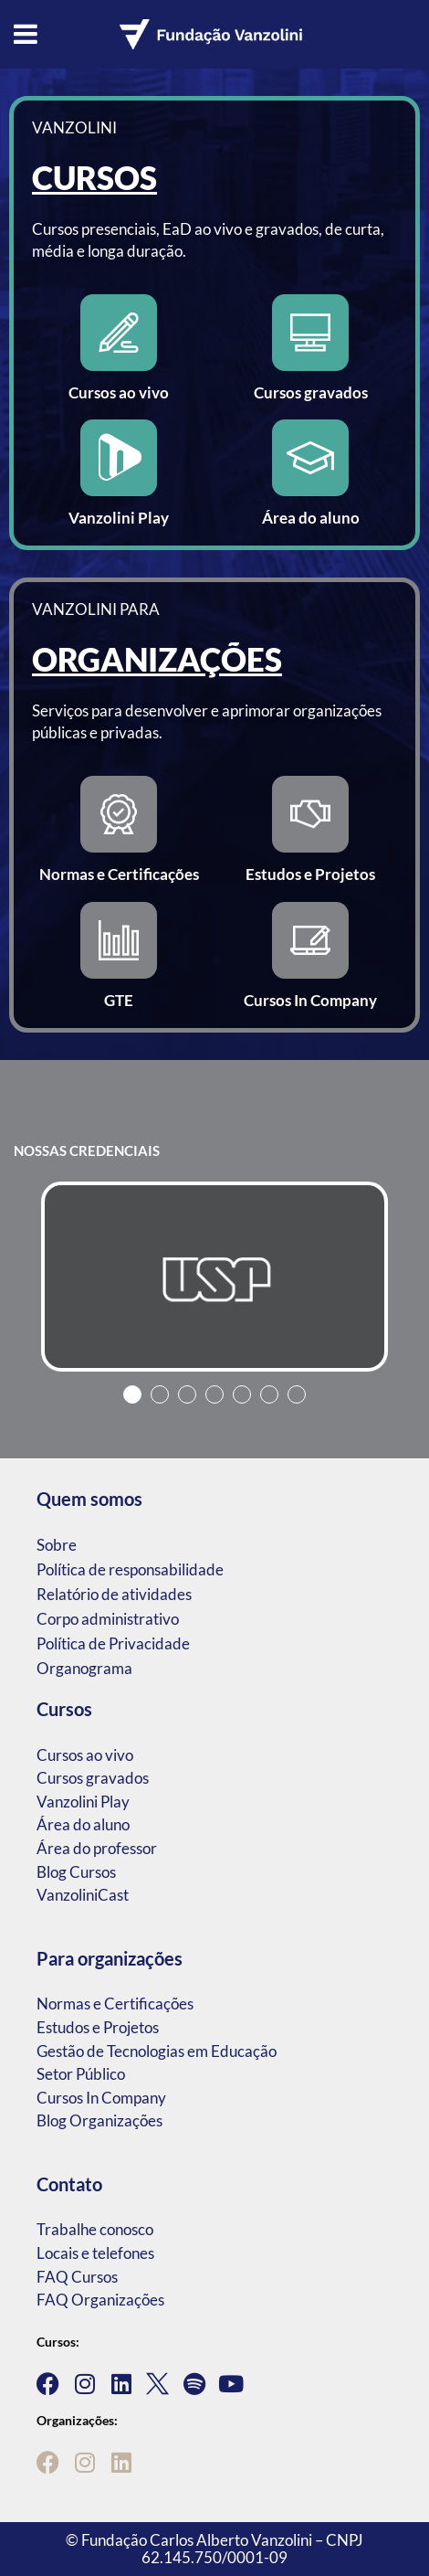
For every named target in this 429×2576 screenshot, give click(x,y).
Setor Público (81, 2073)
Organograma (84, 1668)
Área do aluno (83, 1824)
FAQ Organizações (100, 2299)
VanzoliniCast (83, 1894)
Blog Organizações (99, 2120)
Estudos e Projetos (98, 2027)
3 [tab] (187, 1394)
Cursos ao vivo (85, 1755)
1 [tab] (132, 1394)
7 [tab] (297, 1394)
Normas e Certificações (115, 2003)
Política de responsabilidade (130, 1569)
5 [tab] (242, 1394)
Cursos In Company (101, 2097)
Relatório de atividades (114, 1594)
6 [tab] (269, 1394)
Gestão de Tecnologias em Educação (157, 2051)
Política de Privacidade (113, 1643)
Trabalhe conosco (95, 2229)
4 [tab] (214, 1394)
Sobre (57, 1544)
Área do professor (97, 1848)
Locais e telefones (95, 2253)
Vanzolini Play (83, 1801)
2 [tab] (160, 1394)
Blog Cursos (76, 1872)
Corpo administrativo (108, 1618)
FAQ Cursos (77, 2276)
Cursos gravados (93, 1777)
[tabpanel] (214, 1277)
